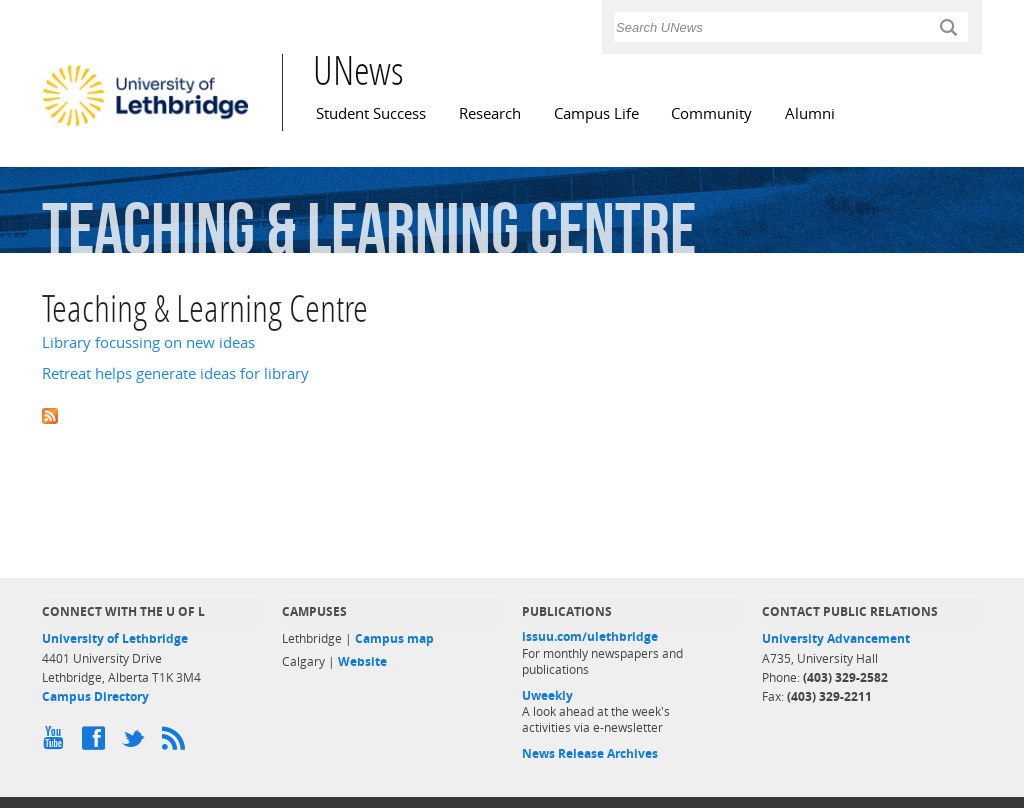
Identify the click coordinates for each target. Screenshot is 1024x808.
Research (490, 113)
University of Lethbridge (115, 638)
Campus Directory (95, 696)
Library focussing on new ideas (148, 342)
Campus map (394, 638)
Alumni (810, 113)
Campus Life (596, 113)
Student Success (371, 113)
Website (362, 661)
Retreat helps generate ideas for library (175, 373)
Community (711, 113)
